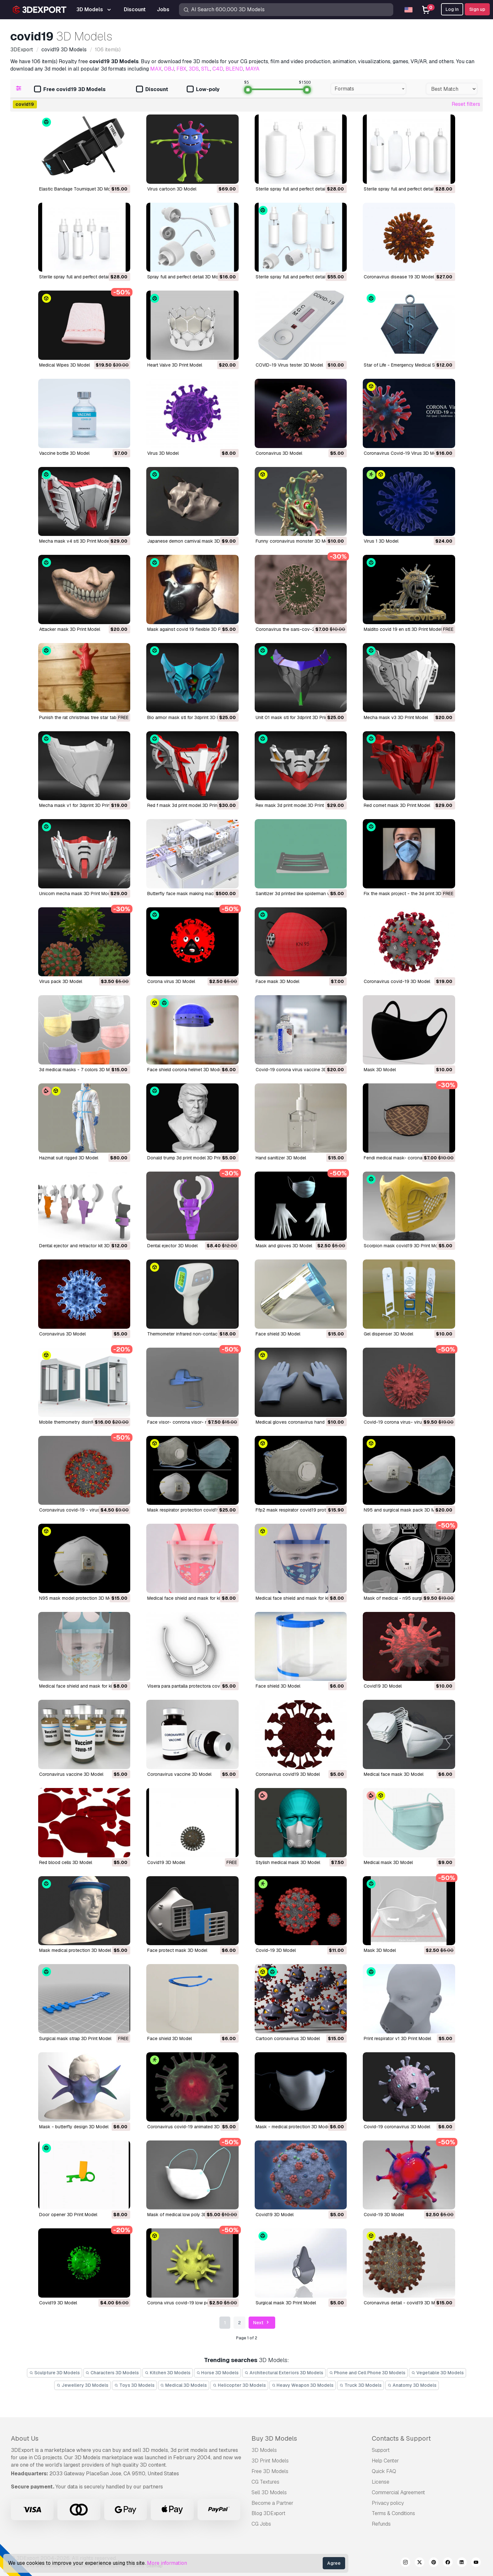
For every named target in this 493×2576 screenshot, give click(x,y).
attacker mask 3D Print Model (69, 629)
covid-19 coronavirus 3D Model (397, 2127)
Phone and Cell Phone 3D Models (367, 2373)
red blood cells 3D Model (65, 1862)
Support (381, 2450)
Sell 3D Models (269, 2492)
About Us (24, 2438)
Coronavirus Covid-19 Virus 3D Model (403, 453)
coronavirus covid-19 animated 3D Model (190, 2127)
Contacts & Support (401, 2438)
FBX (181, 68)
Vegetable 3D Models (437, 2373)
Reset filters (466, 104)
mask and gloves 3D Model (284, 1246)
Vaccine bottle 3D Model (64, 453)
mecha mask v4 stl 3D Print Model (74, 541)
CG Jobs (261, 2524)
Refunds (381, 2524)
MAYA (252, 68)
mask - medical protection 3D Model (293, 2127)
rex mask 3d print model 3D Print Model (297, 805)
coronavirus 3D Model (62, 1334)
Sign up (477, 9)
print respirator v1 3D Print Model (397, 2038)
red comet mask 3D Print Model (397, 805)
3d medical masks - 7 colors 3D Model (79, 1069)
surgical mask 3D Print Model (286, 2303)
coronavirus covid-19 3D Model (397, 981)
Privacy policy (388, 2503)
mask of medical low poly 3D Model (184, 2214)
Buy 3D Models (274, 2438)
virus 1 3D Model (381, 541)
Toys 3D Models (134, 2385)
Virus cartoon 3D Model (171, 189)
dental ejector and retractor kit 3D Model (81, 1246)
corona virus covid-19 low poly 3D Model (190, 2303)
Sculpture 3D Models (54, 2373)
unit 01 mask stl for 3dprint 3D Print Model (299, 717)
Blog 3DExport (268, 2513)
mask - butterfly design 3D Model (73, 2127)
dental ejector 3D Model (172, 1246)
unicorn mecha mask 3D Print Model (76, 893)
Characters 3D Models (112, 2373)
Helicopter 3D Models (239, 2385)
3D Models (264, 2450)
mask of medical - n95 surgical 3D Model (406, 1598)
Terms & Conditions (393, 2513)
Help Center (385, 2460)
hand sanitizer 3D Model (281, 1158)
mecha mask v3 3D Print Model (396, 717)
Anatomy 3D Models (412, 2385)
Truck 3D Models (360, 2385)
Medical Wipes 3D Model (64, 365)
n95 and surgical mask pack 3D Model (404, 1510)
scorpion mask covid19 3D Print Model (404, 1246)
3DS (194, 68)
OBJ (169, 68)
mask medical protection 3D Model (75, 1950)
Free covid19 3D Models (70, 89)
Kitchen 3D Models (168, 2373)
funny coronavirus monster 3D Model (295, 541)
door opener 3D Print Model (68, 2214)
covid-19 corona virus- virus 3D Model (404, 1422)
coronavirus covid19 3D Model (288, 1774)
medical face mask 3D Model (393, 1774)
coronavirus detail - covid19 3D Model (404, 2303)
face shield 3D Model (278, 1334)
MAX (156, 68)
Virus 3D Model (163, 453)
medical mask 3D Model (388, 1862)
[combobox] (368, 88)
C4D (217, 68)
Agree (334, 2563)
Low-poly (203, 89)
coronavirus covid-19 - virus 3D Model (80, 1510)
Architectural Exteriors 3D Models (283, 2373)
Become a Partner (272, 2503)
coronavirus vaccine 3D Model (71, 1774)
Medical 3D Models (183, 2385)
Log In (452, 9)
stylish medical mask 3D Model (288, 1862)
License (380, 2482)
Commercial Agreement (398, 2492)
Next (262, 2323)
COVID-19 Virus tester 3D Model (289, 365)
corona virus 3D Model (171, 981)
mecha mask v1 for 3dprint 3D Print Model (82, 805)
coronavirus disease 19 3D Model (399, 277)
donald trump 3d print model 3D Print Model (192, 1158)
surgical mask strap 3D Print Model (75, 2038)
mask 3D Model (380, 1069)
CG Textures (265, 2482)
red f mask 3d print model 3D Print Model (190, 805)
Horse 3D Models (217, 2373)
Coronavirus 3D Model (279, 453)
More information (167, 2563)
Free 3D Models (269, 2471)
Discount (152, 89)
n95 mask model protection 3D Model (78, 1598)
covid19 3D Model (383, 1686)
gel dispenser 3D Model (388, 1334)
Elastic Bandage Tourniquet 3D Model (78, 189)
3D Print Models (270, 2460)
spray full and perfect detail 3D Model (186, 277)
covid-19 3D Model (276, 1950)
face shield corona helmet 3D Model (185, 1069)
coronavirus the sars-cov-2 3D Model (296, 629)
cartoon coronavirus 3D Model (288, 2038)
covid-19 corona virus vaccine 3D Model (298, 1069)
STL (205, 68)
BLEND (234, 68)
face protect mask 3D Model (177, 1950)
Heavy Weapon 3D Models (303, 2385)
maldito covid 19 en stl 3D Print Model (403, 629)
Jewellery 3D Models (82, 2385)
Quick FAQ (384, 2471)
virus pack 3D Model (60, 981)
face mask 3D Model (277, 981)
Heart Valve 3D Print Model (174, 365)
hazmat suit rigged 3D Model (68, 1158)
